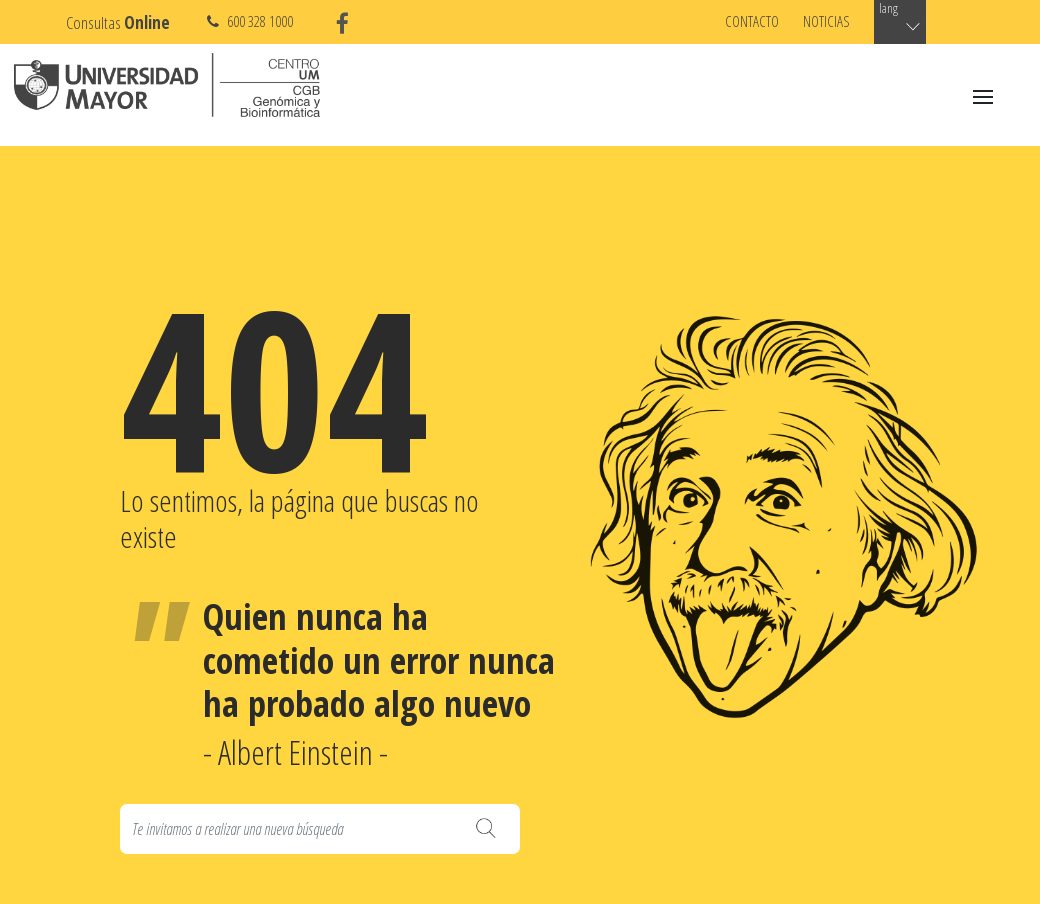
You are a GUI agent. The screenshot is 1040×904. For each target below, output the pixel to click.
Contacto (752, 21)
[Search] (320, 829)
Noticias (826, 21)
